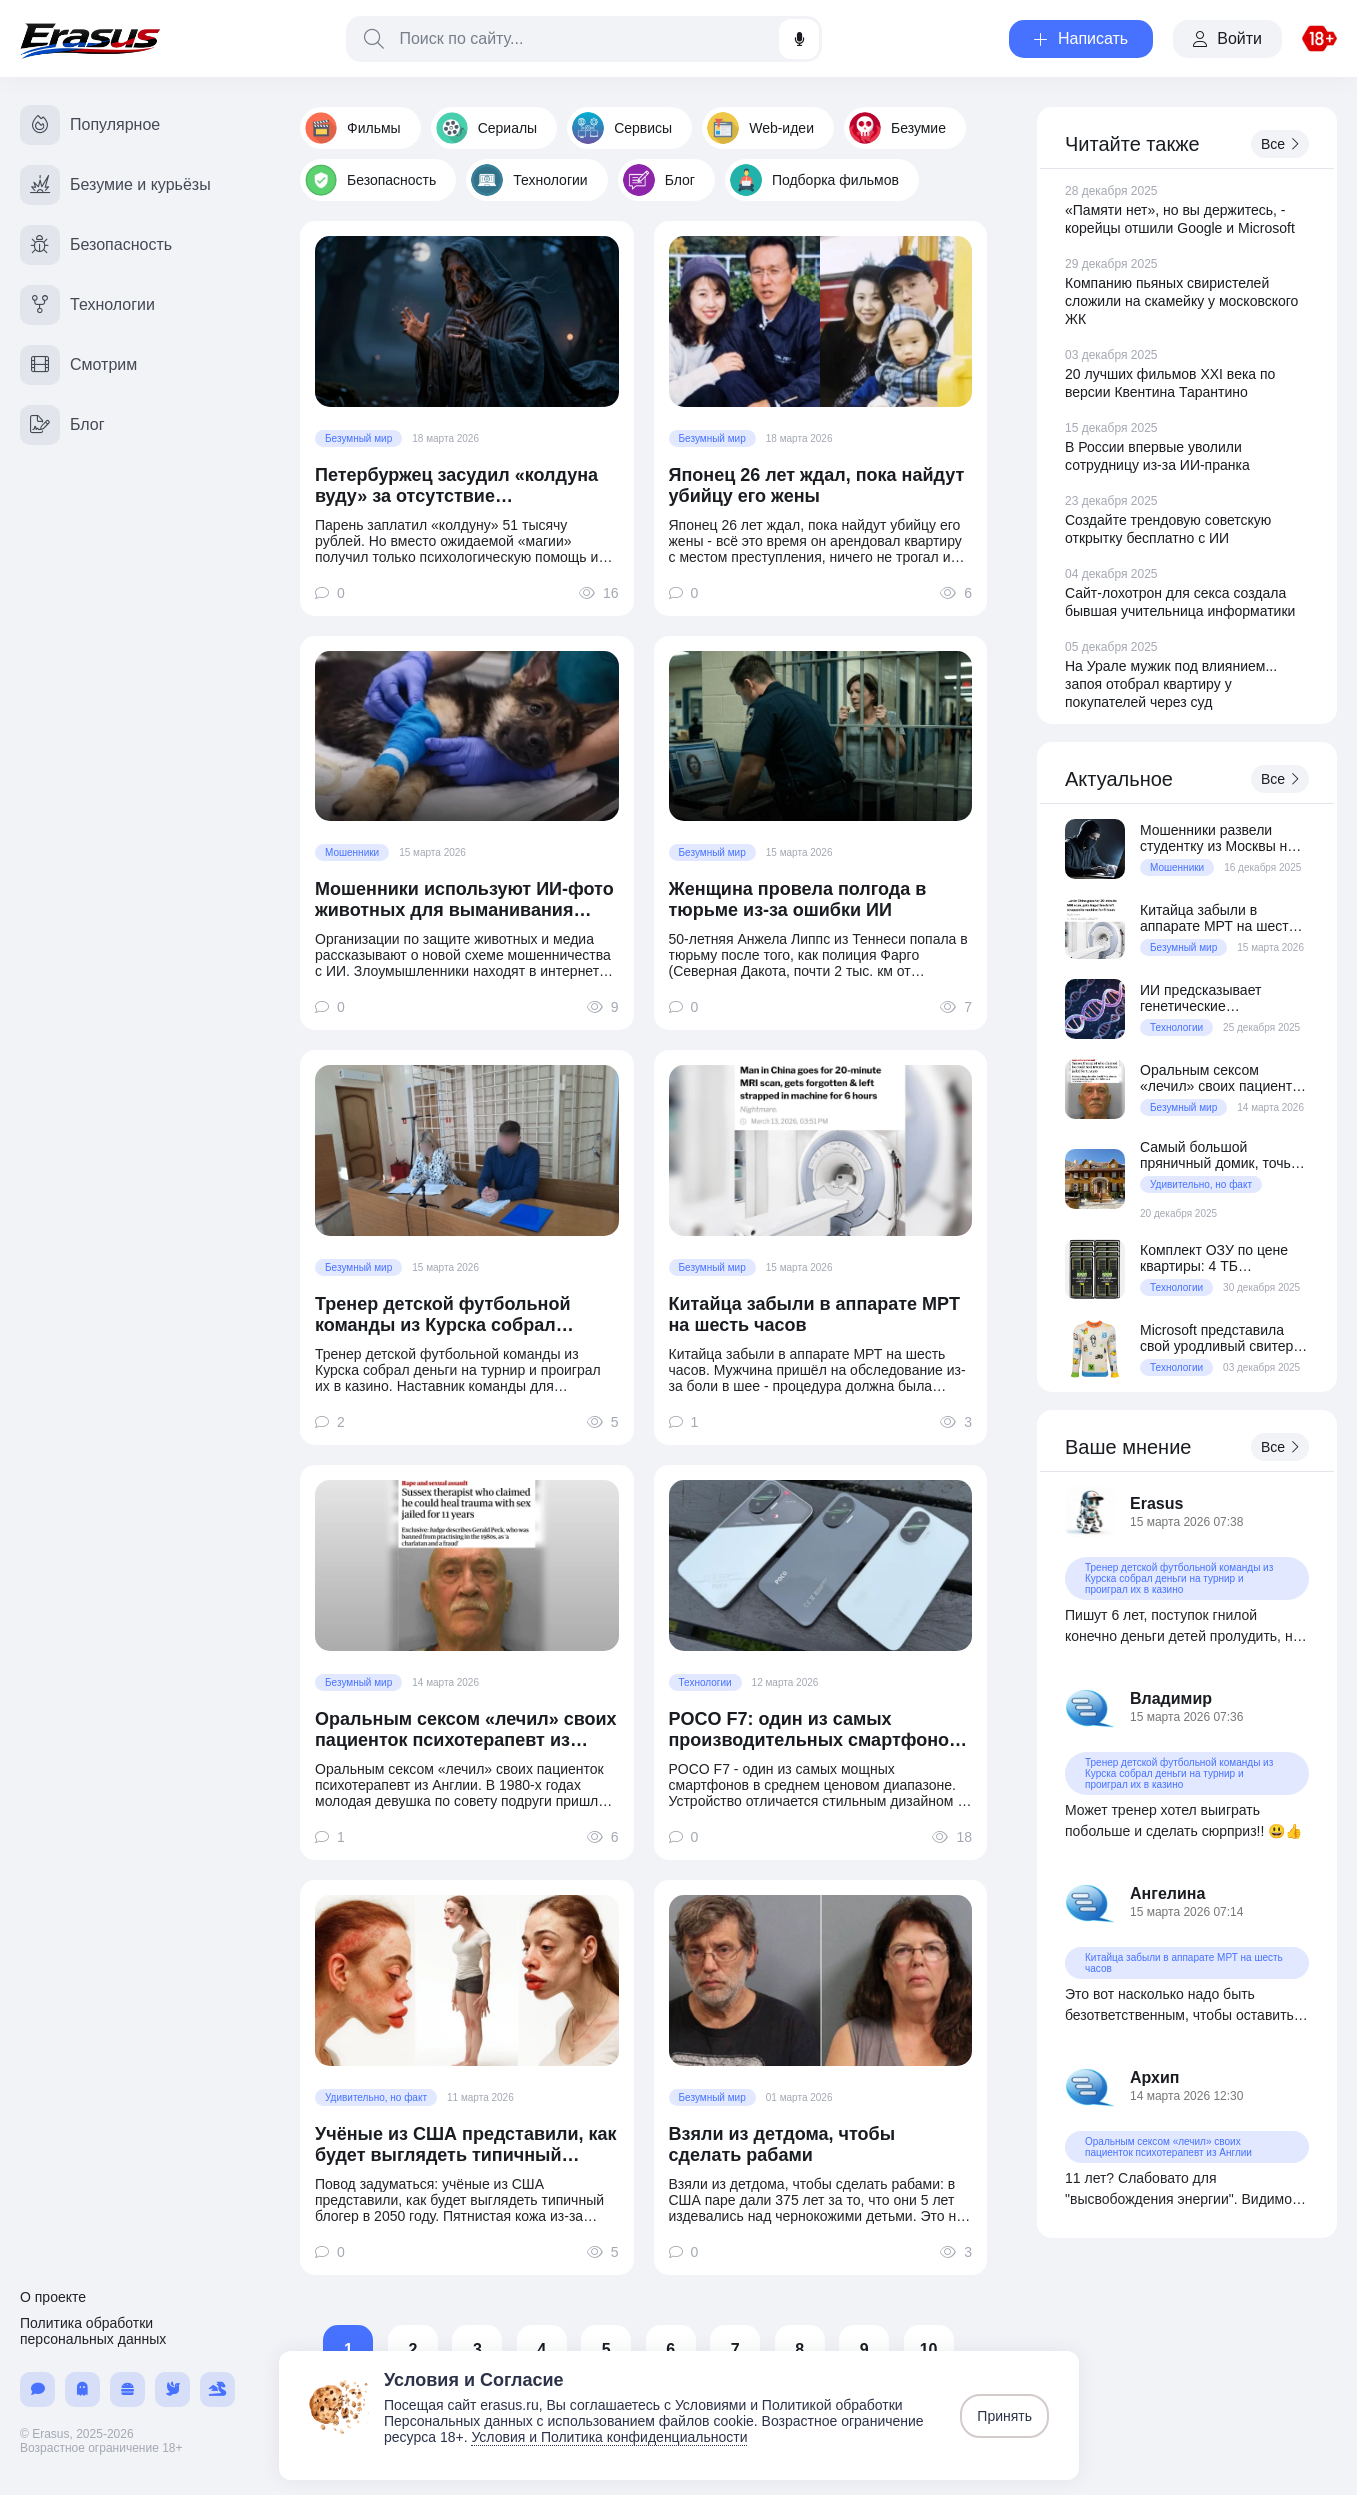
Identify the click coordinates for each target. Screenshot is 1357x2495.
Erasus (1156, 1503)
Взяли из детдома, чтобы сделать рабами (782, 2144)
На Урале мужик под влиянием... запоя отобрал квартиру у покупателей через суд (1171, 684)
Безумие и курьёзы (115, 185)
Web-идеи (760, 128)
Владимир (1171, 1698)
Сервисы (622, 128)
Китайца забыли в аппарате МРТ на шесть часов (814, 1314)
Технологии (529, 180)
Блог (659, 180)
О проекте (53, 2297)
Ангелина (1167, 1893)
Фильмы (353, 128)
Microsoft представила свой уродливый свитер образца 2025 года (1216, 1338)
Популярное (90, 125)
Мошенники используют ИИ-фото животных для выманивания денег (464, 900)
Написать (1081, 38)
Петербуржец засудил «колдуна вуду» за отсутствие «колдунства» (456, 486)
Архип (1155, 2077)
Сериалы (487, 128)
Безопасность (370, 180)
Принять (1004, 2416)
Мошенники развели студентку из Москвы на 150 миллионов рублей (1217, 838)
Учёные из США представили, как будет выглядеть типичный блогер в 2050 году (466, 2145)
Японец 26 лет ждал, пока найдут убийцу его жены (817, 485)
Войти (1227, 38)
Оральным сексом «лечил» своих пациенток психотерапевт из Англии (466, 1730)
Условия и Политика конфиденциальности (609, 2437)
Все (1280, 144)
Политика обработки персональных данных (93, 2331)
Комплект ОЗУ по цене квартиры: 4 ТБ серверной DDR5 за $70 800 (1218, 1258)
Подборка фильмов (814, 180)
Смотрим (78, 365)
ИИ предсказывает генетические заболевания (1200, 998)
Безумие (897, 128)
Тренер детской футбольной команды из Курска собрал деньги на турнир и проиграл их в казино (466, 1315)
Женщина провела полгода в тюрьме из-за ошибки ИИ (798, 899)
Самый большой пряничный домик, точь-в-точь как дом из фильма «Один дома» (1224, 1155)
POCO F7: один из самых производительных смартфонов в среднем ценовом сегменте (815, 1730)
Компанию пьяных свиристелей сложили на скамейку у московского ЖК (1181, 301)
